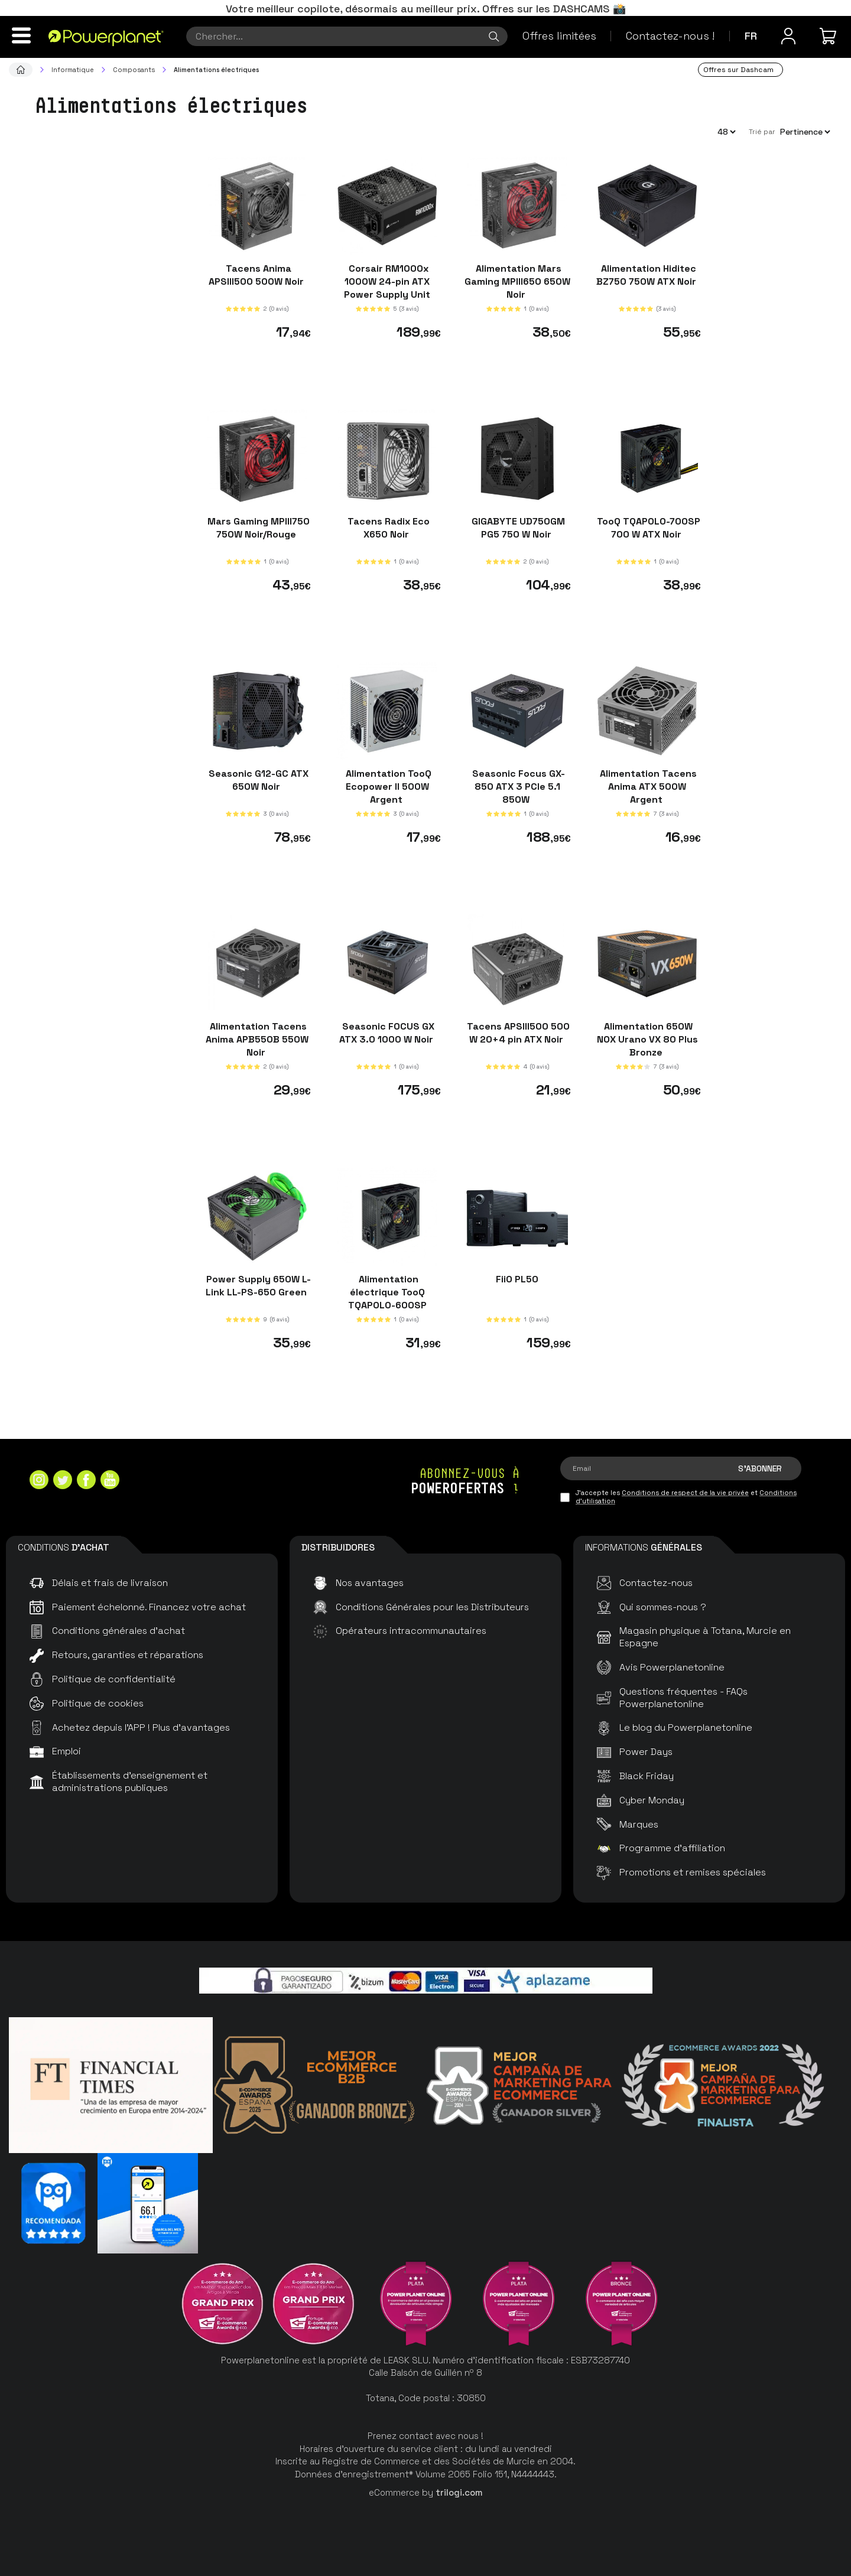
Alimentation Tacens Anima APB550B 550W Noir (257, 1039)
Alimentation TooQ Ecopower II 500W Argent (387, 786)
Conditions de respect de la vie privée (685, 1493)
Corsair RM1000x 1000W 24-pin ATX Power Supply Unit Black (387, 288)
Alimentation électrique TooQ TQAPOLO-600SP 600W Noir (387, 1298)
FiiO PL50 (517, 1278)
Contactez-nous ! (670, 36)
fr (751, 36)
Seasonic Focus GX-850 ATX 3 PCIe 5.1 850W (517, 786)
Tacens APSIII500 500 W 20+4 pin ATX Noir (517, 1033)
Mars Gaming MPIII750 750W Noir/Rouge (257, 527)
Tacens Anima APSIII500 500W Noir (257, 275)
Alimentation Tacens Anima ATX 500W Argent (647, 786)
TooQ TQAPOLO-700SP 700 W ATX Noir (647, 527)
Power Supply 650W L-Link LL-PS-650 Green (257, 1285)
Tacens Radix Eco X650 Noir (387, 527)
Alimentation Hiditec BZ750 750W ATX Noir (647, 275)
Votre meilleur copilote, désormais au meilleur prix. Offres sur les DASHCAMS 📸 (426, 8)
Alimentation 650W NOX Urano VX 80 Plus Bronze (647, 1039)
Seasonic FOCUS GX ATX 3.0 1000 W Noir (387, 1033)
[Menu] (21, 35)
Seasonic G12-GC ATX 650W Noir (257, 780)
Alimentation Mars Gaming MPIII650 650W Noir (517, 281)
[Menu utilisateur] (788, 36)
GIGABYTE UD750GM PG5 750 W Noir (517, 527)
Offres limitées (559, 36)
